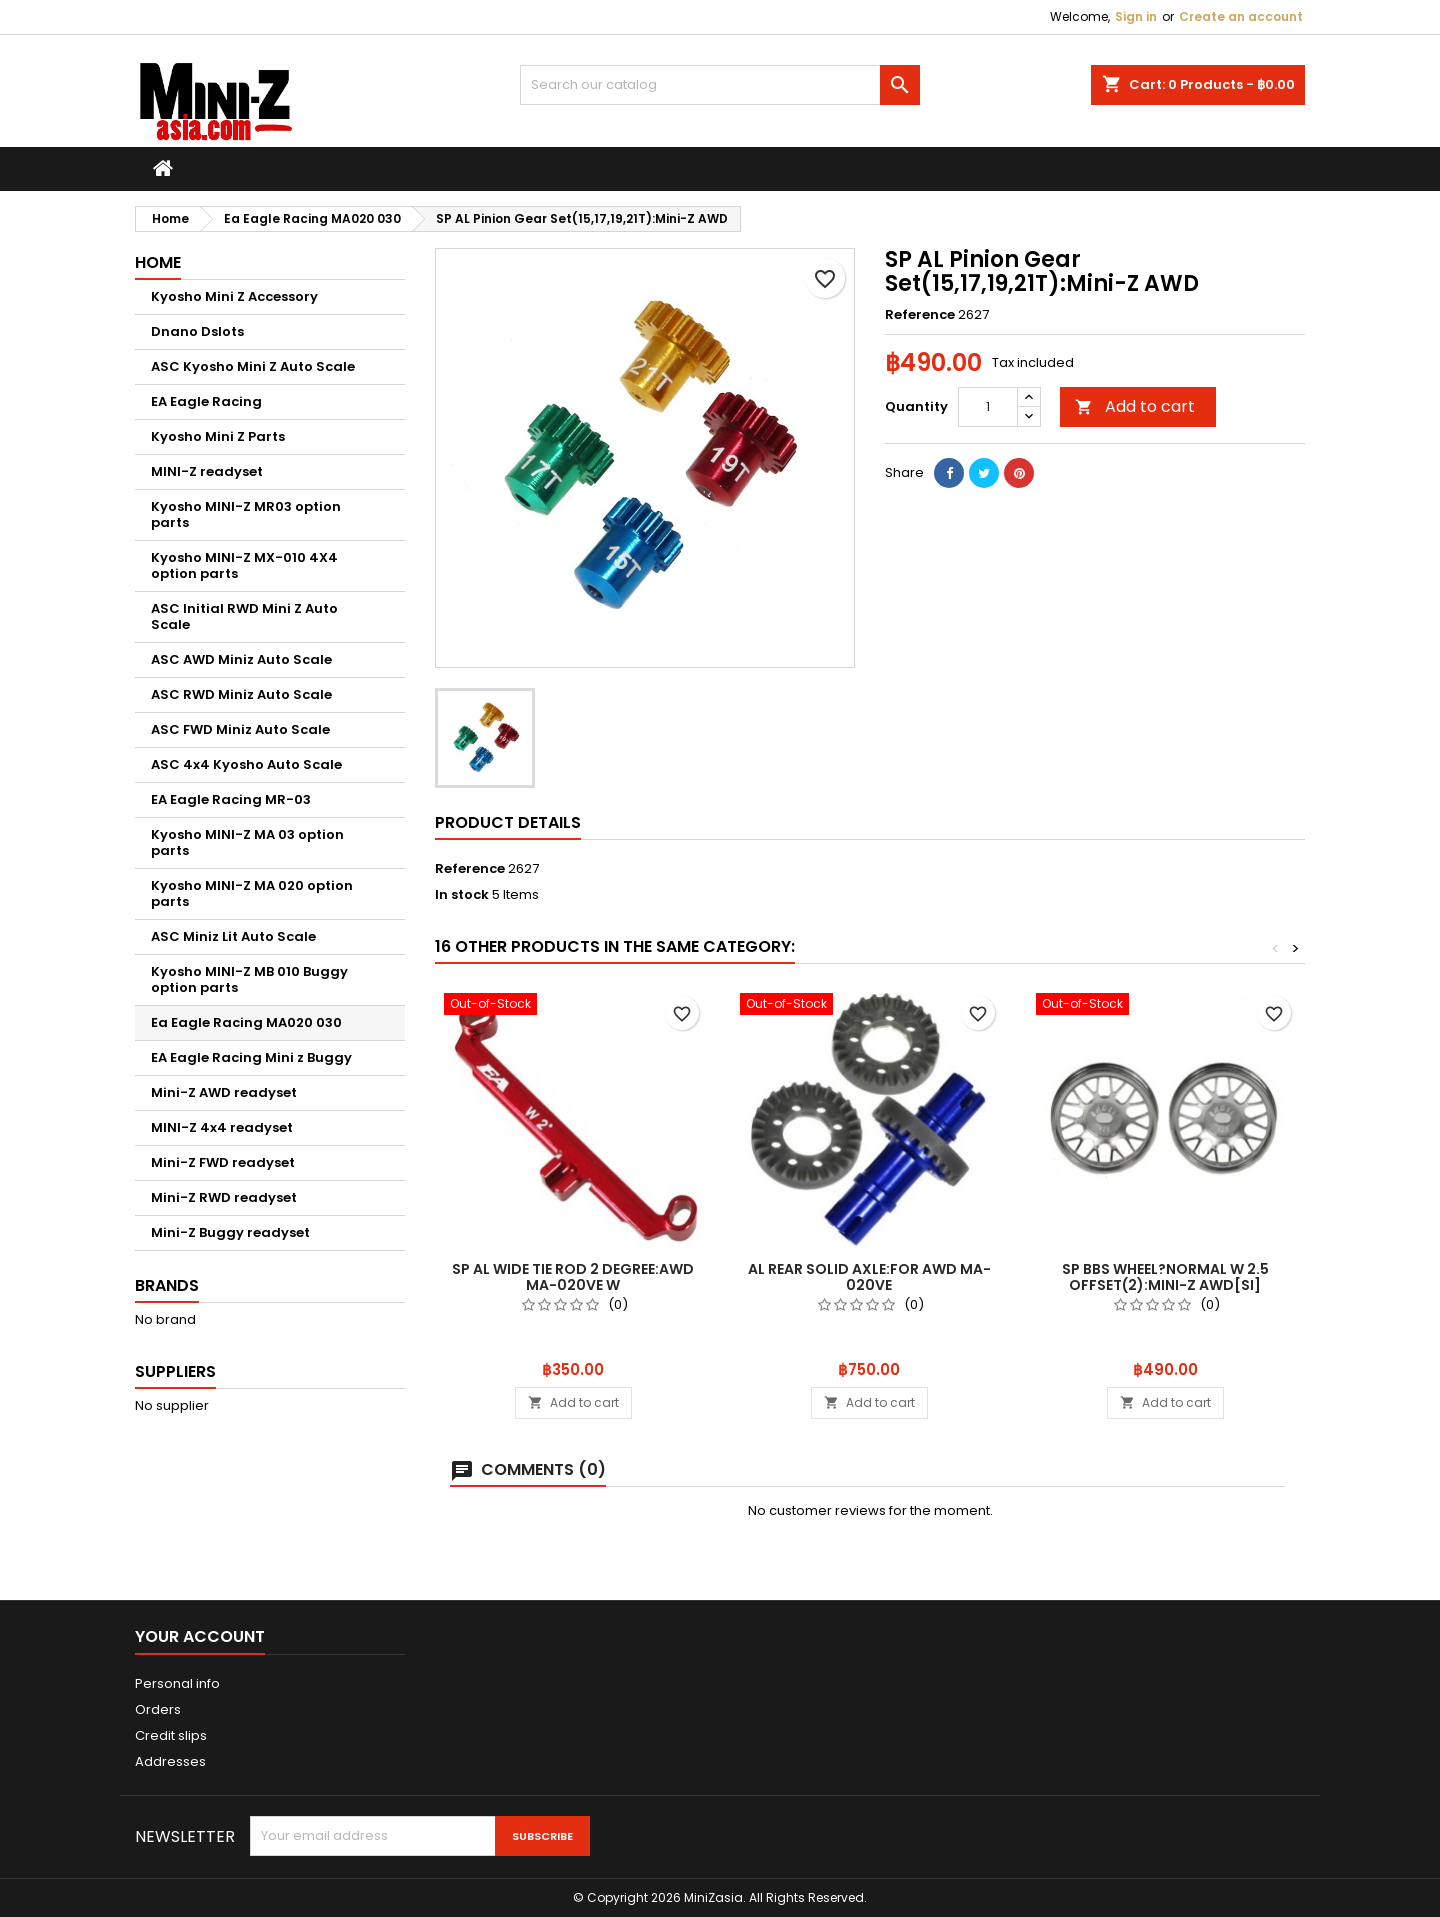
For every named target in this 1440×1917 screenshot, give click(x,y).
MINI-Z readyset (207, 471)
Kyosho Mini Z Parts (218, 436)
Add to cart (1135, 406)
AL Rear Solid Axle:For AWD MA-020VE (869, 1277)
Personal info (177, 1683)
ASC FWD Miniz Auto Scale (240, 729)
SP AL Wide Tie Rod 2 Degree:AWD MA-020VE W (573, 1277)
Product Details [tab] (508, 822)
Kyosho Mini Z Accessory (234, 296)
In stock (462, 895)
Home (158, 262)
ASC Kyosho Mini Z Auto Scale (253, 366)
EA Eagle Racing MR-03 (231, 799)
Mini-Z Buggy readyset (230, 1232)
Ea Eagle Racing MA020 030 (246, 1022)
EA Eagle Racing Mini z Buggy (251, 1057)
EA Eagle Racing (206, 401)
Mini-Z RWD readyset (224, 1197)
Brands (167, 1285)
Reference (920, 315)
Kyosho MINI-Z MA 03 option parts (247, 842)
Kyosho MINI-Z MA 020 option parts (252, 893)
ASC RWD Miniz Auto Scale (241, 694)
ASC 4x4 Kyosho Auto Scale (246, 764)
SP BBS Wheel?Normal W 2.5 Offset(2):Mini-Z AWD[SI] (1165, 1277)
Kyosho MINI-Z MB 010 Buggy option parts (249, 979)
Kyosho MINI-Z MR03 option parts (246, 514)
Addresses (170, 1761)
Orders (158, 1709)
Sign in (1136, 16)
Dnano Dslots (197, 331)
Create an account (1241, 16)
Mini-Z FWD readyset (223, 1162)
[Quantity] (988, 407)
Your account (200, 1636)
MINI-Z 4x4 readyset (222, 1127)
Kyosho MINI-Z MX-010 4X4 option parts (244, 565)
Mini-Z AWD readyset (224, 1092)
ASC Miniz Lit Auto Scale (233, 936)
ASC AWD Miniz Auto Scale (241, 659)
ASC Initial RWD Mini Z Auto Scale (244, 616)
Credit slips (171, 1735)
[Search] (720, 85)
